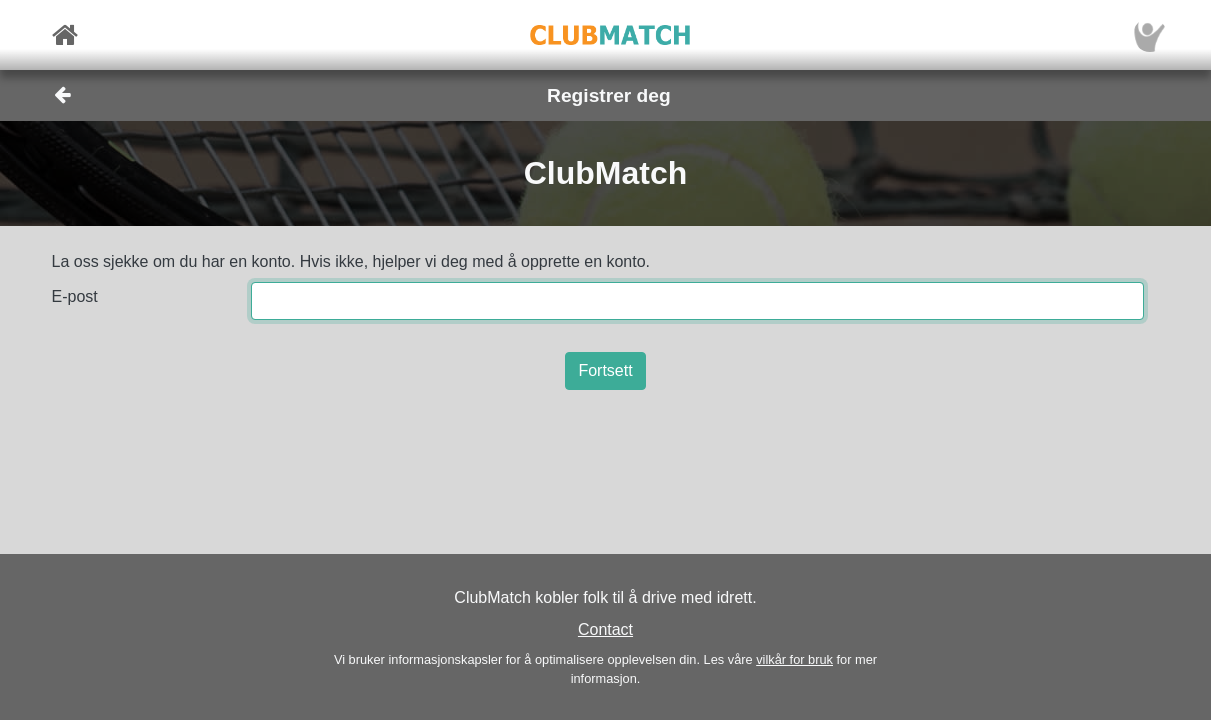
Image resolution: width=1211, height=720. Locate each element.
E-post (75, 296)
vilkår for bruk (794, 659)
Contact (605, 629)
